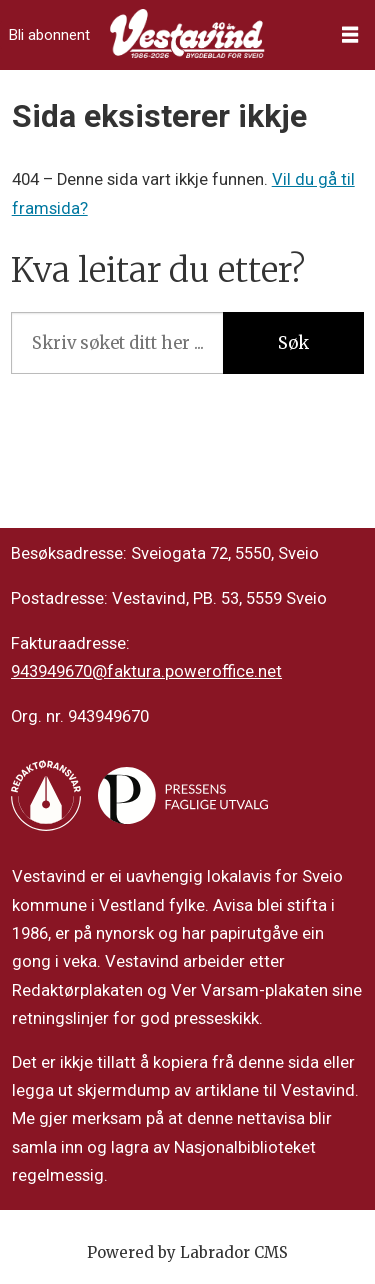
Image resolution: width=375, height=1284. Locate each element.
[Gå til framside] (187, 34)
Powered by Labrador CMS (187, 1252)
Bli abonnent (49, 35)
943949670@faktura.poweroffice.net (146, 671)
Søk (293, 343)
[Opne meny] (350, 35)
